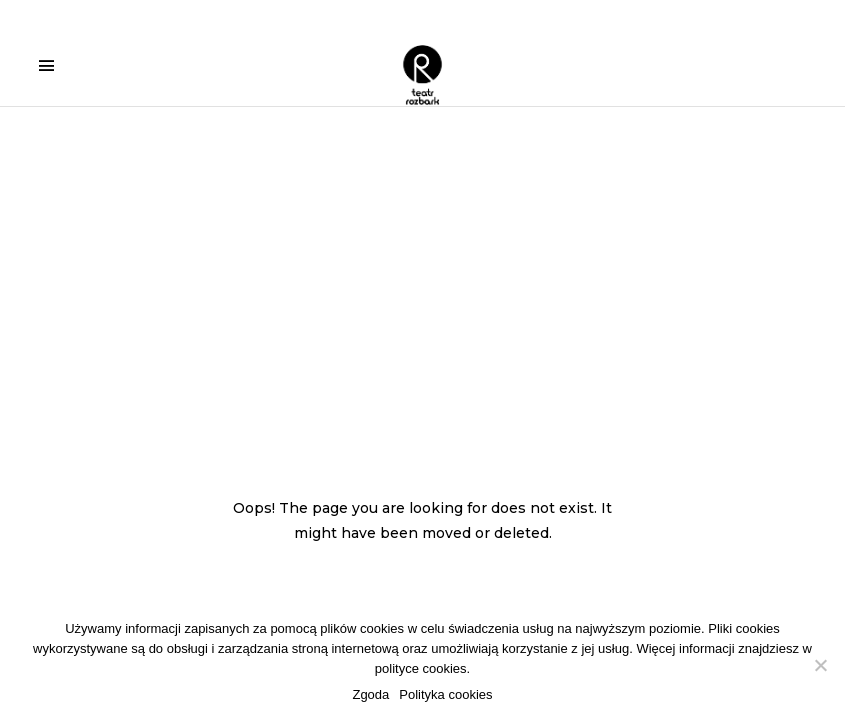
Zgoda (370, 694)
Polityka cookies (445, 694)
